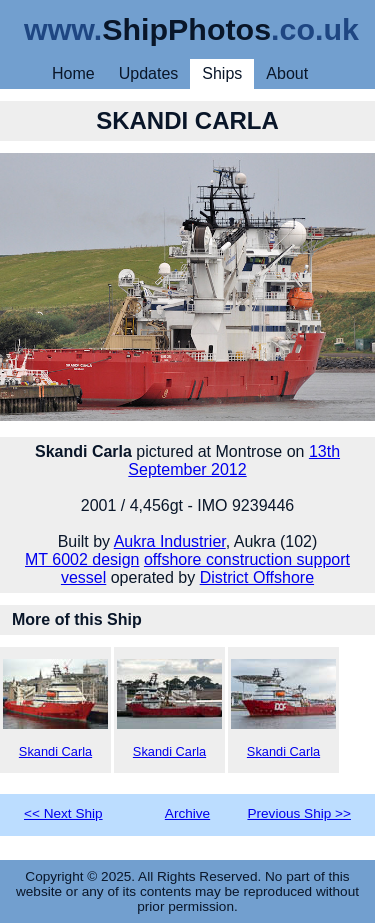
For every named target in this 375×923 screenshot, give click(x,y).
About (287, 73)
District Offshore (257, 577)
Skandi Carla (55, 709)
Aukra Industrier (170, 541)
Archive (187, 813)
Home (73, 73)
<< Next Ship (63, 813)
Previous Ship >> (299, 813)
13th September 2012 (234, 460)
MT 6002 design (82, 559)
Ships (222, 73)
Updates (149, 73)
